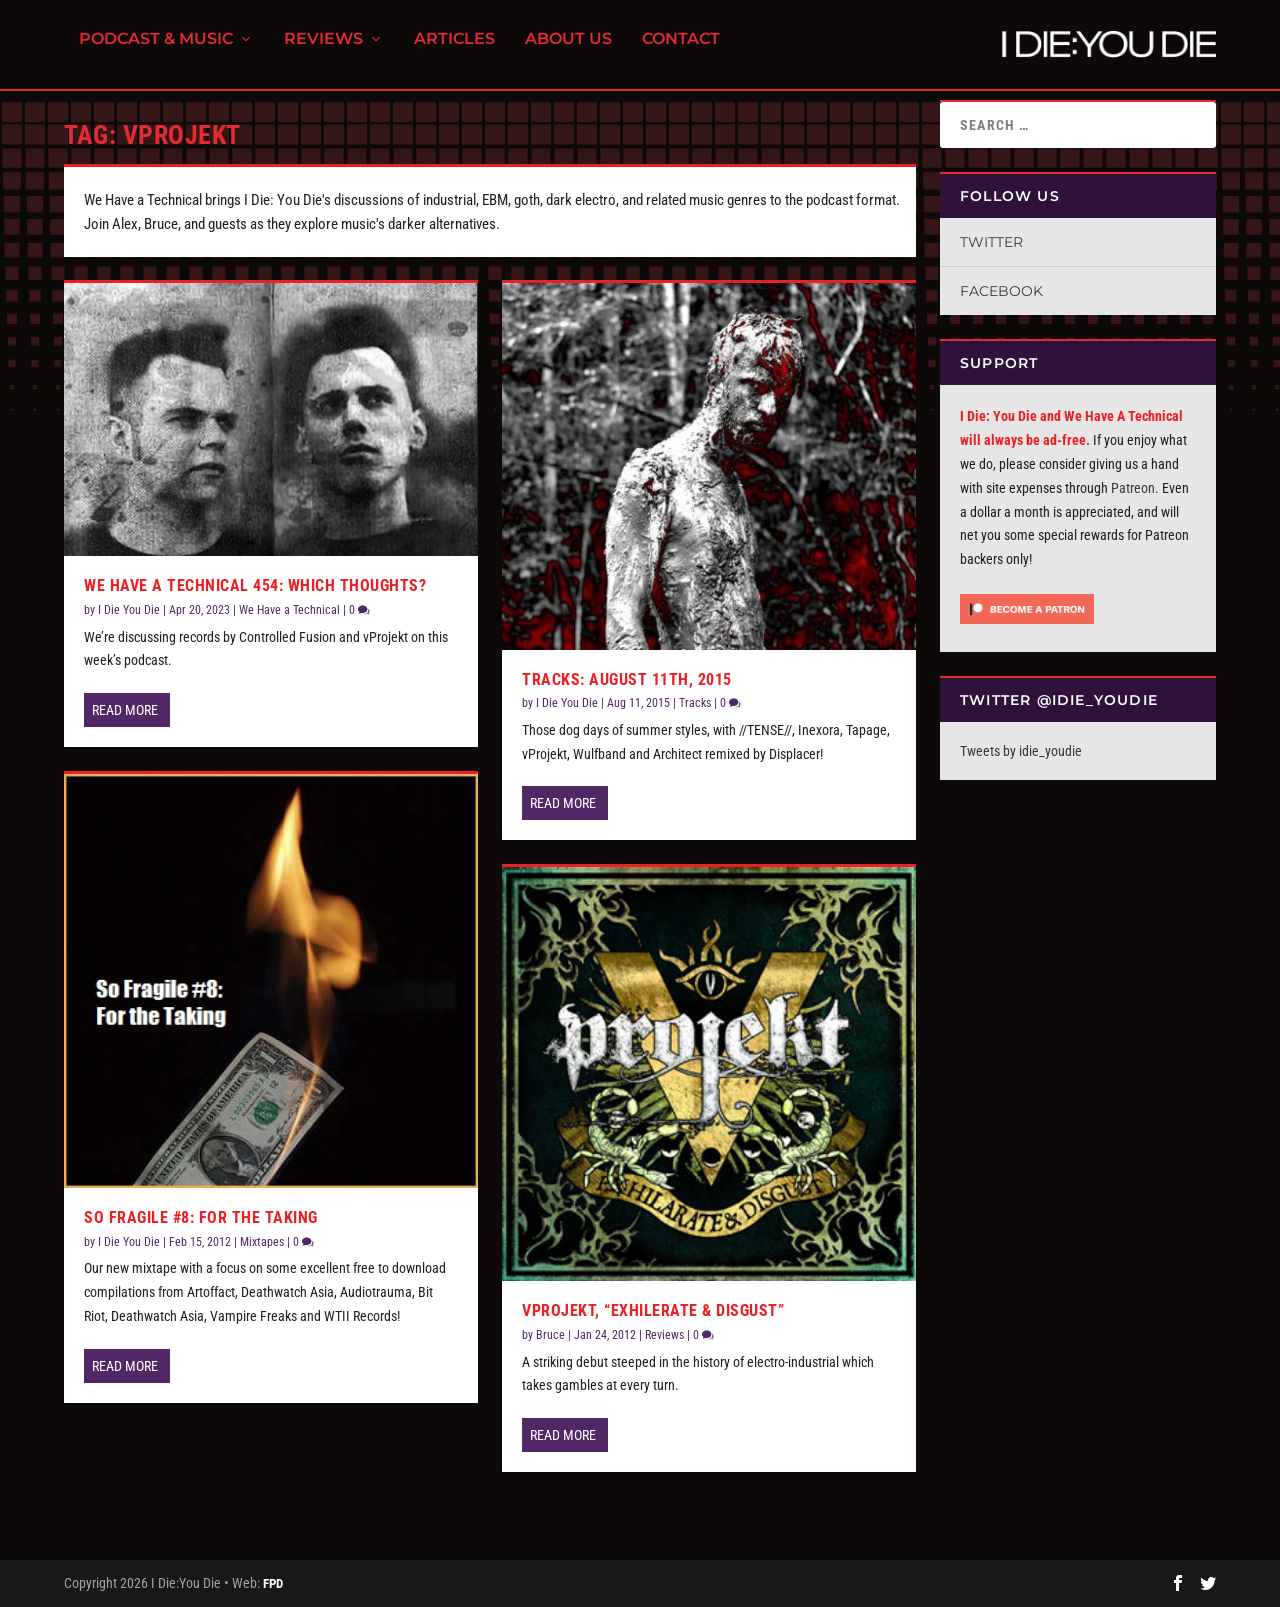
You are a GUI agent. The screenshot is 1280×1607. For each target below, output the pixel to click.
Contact (681, 50)
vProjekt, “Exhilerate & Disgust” (653, 1310)
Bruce (550, 1335)
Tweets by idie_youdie (1021, 751)
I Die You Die (129, 610)
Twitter (991, 242)
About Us (568, 50)
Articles (454, 50)
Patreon (1133, 488)
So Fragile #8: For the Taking (201, 1217)
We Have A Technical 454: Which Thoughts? (255, 585)
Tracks (695, 703)
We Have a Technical (289, 610)
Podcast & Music (156, 50)
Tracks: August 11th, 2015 (627, 679)
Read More (125, 710)
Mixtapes (262, 1242)
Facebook (1001, 291)
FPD (273, 1583)
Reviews (323, 50)
